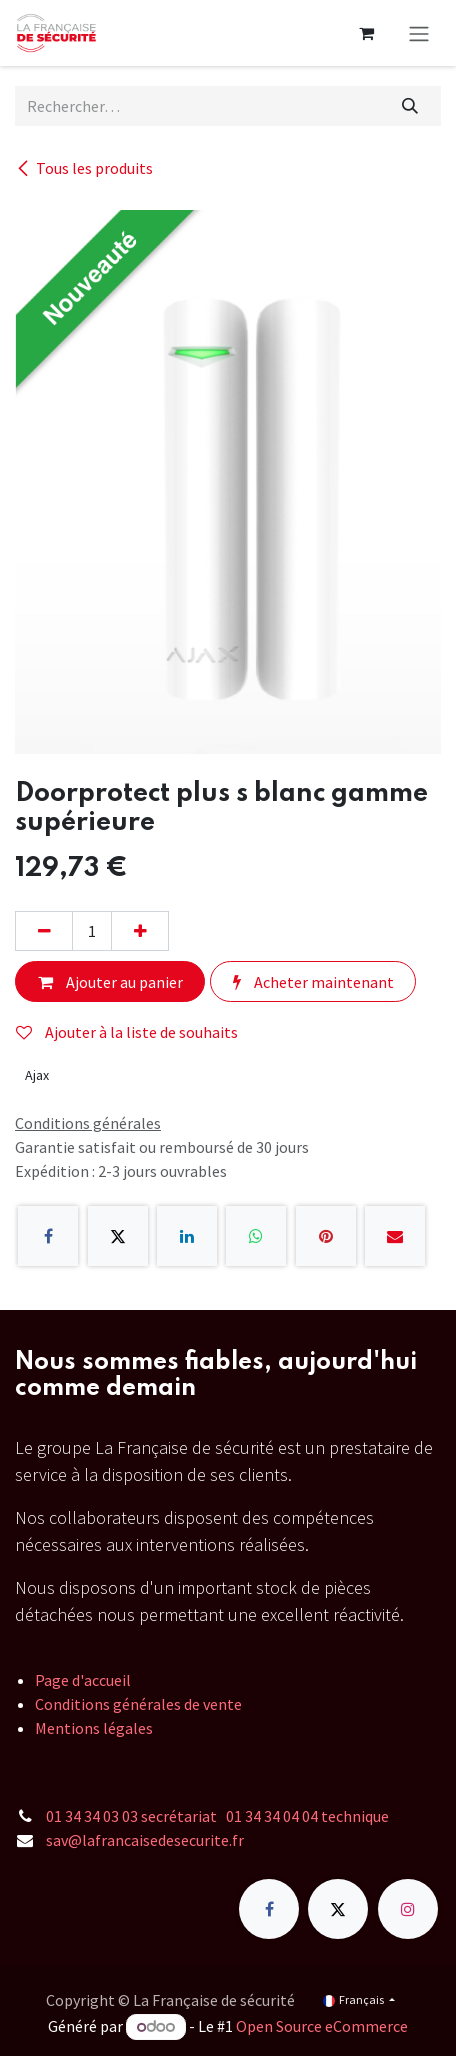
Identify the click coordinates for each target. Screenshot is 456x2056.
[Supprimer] (44, 931)
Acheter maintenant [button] (313, 982)
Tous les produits (84, 168)
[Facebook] (48, 1236)
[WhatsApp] (256, 1236)
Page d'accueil (83, 1680)
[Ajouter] (140, 931)
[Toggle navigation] (419, 33)
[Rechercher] (410, 106)
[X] (118, 1236)
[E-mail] (395, 1236)
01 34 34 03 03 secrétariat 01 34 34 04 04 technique (217, 1816)
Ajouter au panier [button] (110, 982)
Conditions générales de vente (138, 1704)
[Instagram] (408, 1909)
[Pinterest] (326, 1236)
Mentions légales (94, 1728)
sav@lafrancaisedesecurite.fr (145, 1840)
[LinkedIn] (187, 1236)
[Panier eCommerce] (366, 33)
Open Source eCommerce (322, 2026)
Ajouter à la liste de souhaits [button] (127, 1032)
